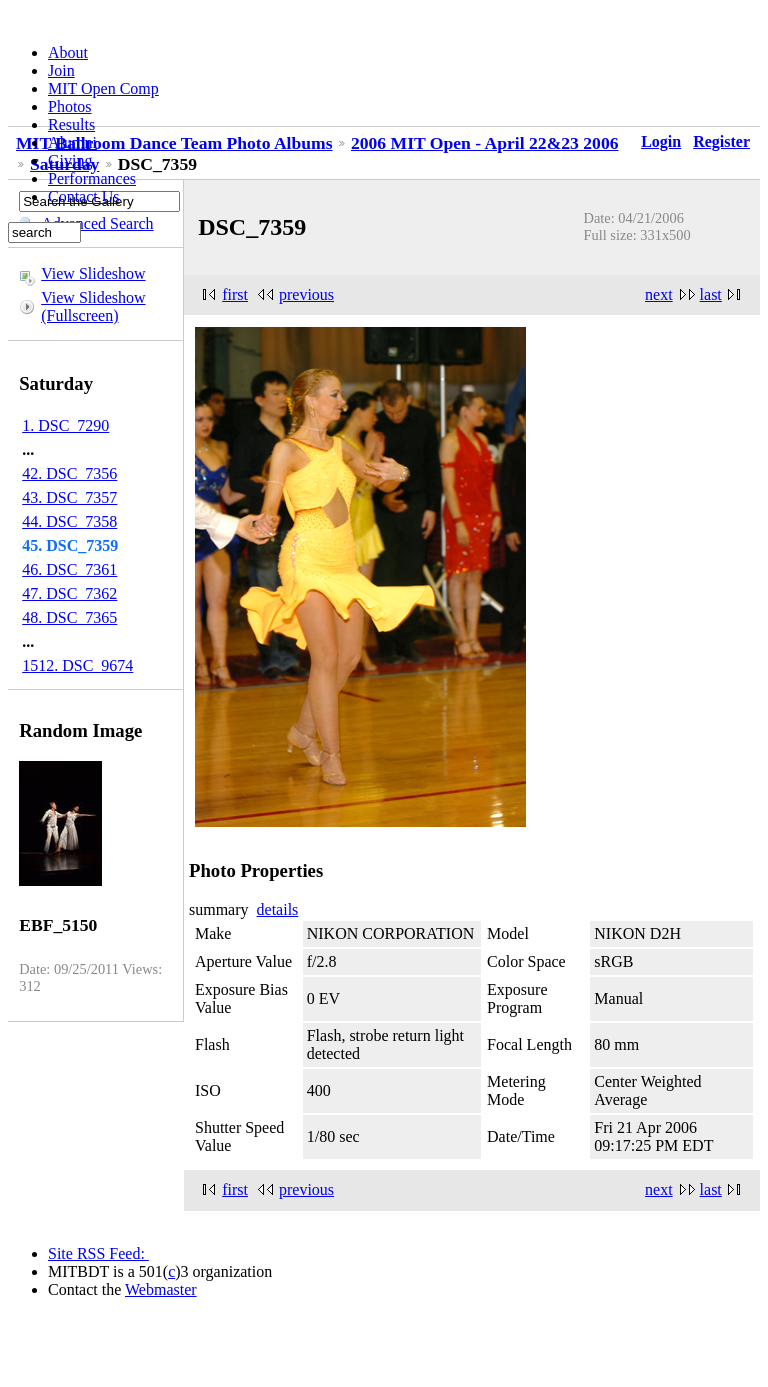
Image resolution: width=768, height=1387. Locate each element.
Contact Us (84, 196)
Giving (70, 160)
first (235, 294)
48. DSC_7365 (69, 617)
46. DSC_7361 (69, 569)
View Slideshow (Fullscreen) (93, 306)
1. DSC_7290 (65, 425)
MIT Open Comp (103, 88)
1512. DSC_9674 (77, 665)
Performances (92, 178)
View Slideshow (93, 273)
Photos (70, 106)
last (711, 294)
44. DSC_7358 (69, 521)
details (278, 909)
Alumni (72, 142)
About (68, 52)
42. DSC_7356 (69, 473)
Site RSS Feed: (98, 1253)
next (659, 294)
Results (71, 124)
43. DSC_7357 (69, 497)
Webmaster (161, 1289)
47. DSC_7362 (69, 593)
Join (61, 70)
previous (306, 294)
